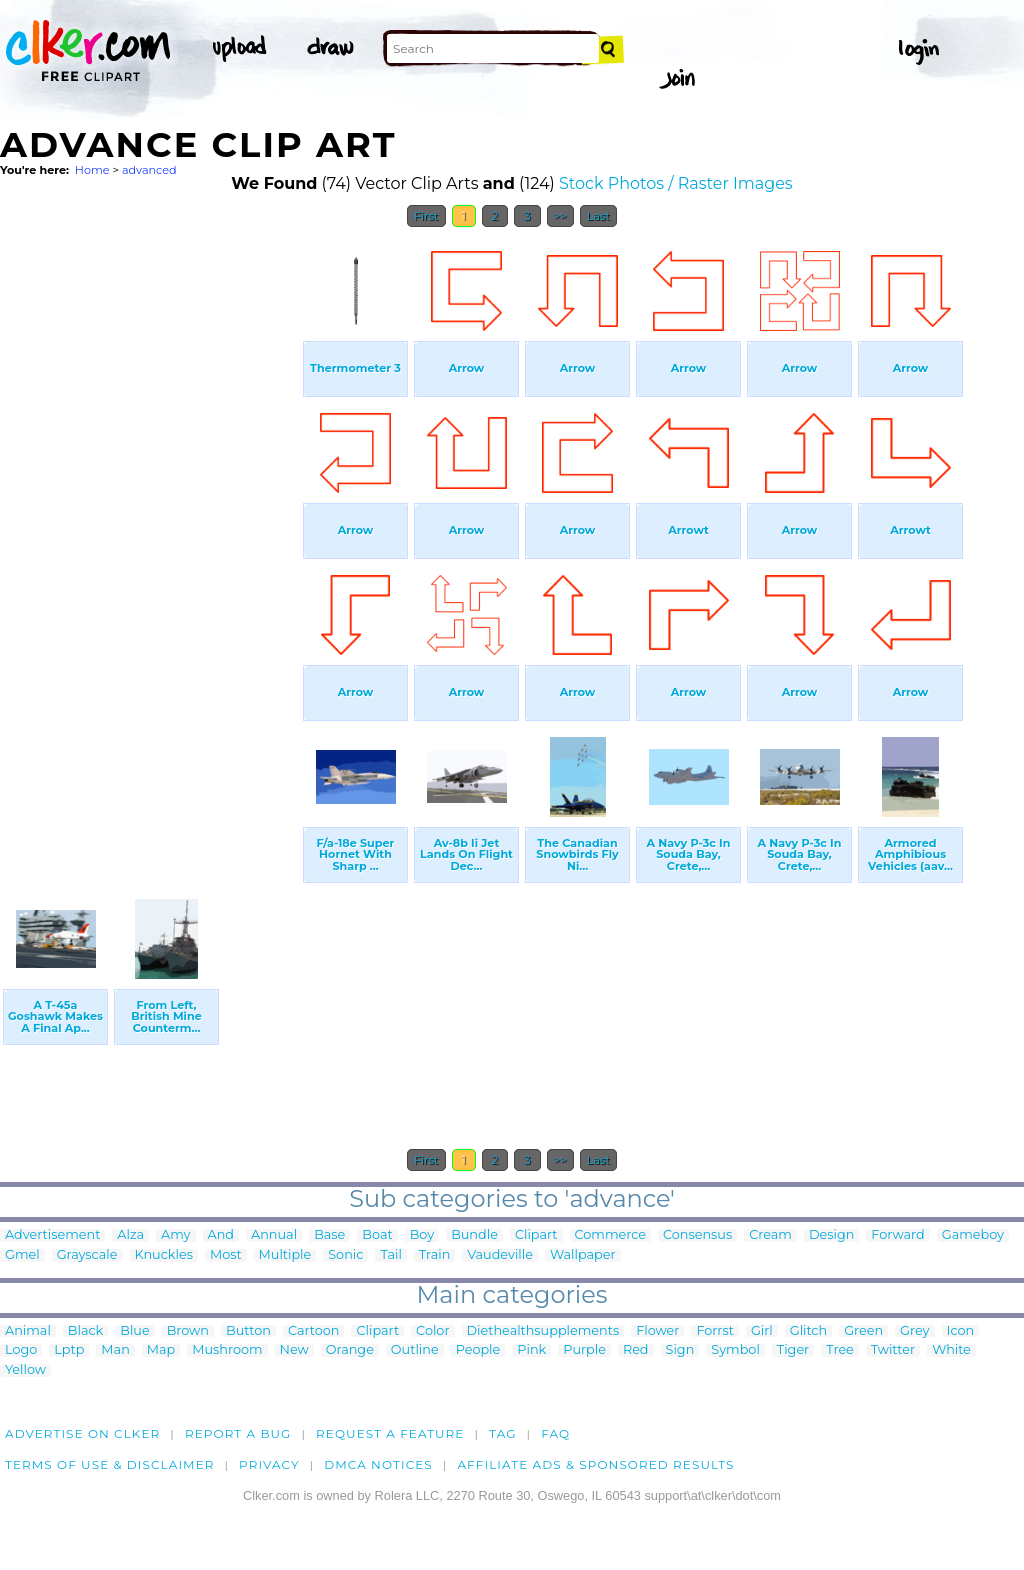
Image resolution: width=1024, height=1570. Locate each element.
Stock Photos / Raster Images (676, 183)
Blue (134, 1331)
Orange (350, 1350)
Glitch (808, 1331)
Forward (897, 1235)
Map (161, 1350)
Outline (415, 1350)
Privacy (269, 1464)
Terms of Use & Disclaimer (110, 1464)
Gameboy (973, 1235)
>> (560, 216)
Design (831, 1235)
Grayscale (87, 1255)
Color (432, 1331)
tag (502, 1433)
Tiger (793, 1350)
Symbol (735, 1350)
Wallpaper (583, 1255)
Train (434, 1255)
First (426, 216)
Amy (175, 1235)
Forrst (714, 1331)
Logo (21, 1350)
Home (92, 170)
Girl (762, 1331)
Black (85, 1331)
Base (329, 1235)
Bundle (474, 1235)
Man (115, 1350)
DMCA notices (378, 1464)
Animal (28, 1331)
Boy (422, 1235)
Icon (961, 1331)
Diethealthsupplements (543, 1331)
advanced (149, 170)
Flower (657, 1331)
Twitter (893, 1350)
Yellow (25, 1370)
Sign (680, 1350)
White (951, 1350)
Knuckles (164, 1255)
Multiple (285, 1255)
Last (598, 216)
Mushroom (227, 1350)
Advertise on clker (82, 1433)
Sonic (345, 1255)
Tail (390, 1255)
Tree (840, 1350)
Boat (377, 1235)
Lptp (69, 1350)
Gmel (22, 1255)
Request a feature (390, 1433)
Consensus (697, 1235)
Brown (188, 1331)
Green (863, 1331)
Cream (770, 1235)
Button (248, 1331)
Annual (274, 1235)
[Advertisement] (150, 538)
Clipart (536, 1235)
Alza (130, 1235)
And (221, 1235)
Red (636, 1350)
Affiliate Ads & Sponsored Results (595, 1464)
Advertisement (52, 1235)
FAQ (555, 1433)
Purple (584, 1350)
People (478, 1350)
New (294, 1350)
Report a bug (238, 1433)
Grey (914, 1331)
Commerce (610, 1235)
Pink (531, 1350)
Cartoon (314, 1331)
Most (226, 1255)
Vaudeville (500, 1255)
